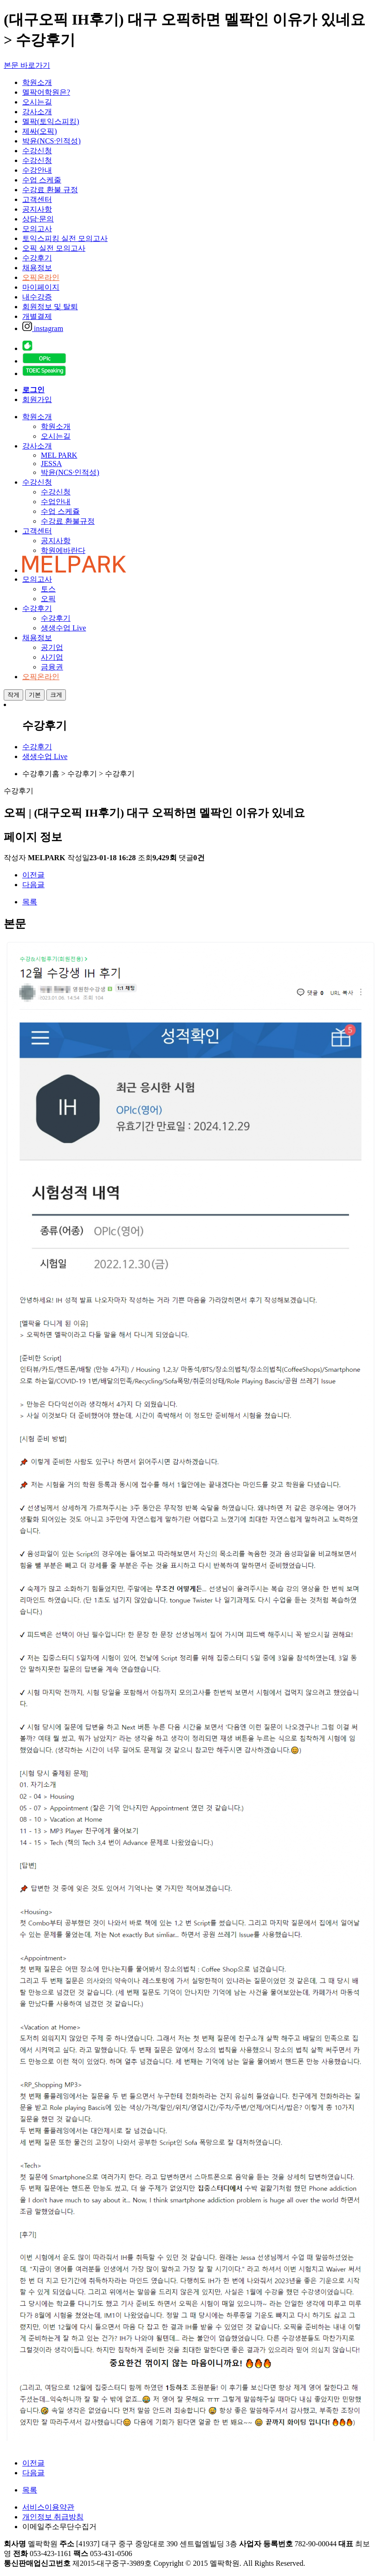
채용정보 (37, 268)
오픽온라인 (40, 277)
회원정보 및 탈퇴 (50, 307)
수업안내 (56, 502)
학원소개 (37, 82)
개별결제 (37, 316)
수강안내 (37, 170)
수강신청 (37, 151)
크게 (56, 694)
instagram (42, 328)
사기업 (52, 657)
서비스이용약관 (48, 2507)
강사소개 (37, 112)
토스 (48, 589)
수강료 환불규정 (68, 521)
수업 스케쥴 (60, 511)
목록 (29, 902)
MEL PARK (59, 455)
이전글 (33, 875)
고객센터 (37, 199)
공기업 (52, 647)
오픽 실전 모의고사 (53, 248)
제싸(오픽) (39, 131)
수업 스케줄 (41, 180)
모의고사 (37, 229)
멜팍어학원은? (46, 92)
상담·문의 (38, 219)
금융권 (52, 667)
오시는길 (37, 102)
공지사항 (37, 209)
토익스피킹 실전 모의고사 (65, 238)
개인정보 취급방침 (53, 2517)
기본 (35, 694)
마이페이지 (40, 287)
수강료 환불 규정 (50, 190)
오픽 (48, 599)
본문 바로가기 (27, 65)
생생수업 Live (63, 628)
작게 (13, 694)
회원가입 (37, 399)
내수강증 (37, 297)
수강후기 (37, 258)
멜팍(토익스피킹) (50, 121)
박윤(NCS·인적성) (51, 141)
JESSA (51, 463)
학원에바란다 (63, 550)
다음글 (33, 885)
